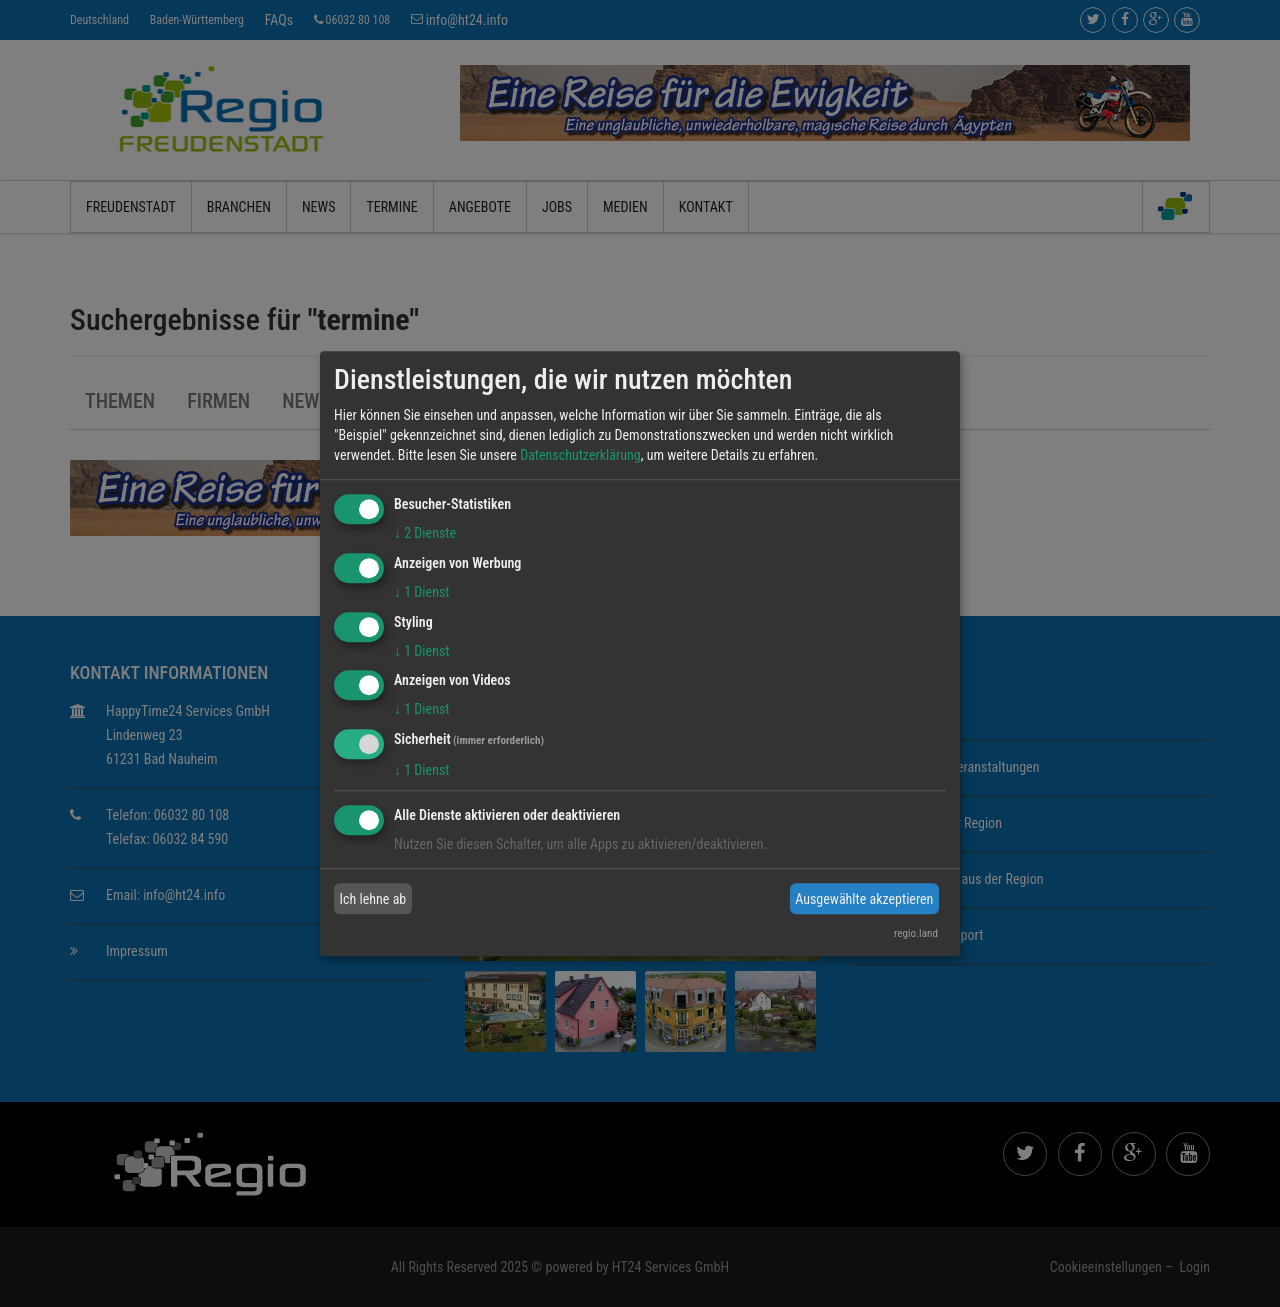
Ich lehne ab (373, 899)
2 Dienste (425, 533)
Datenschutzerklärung (580, 455)
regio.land (916, 933)
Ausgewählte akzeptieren (864, 899)
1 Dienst (421, 592)
